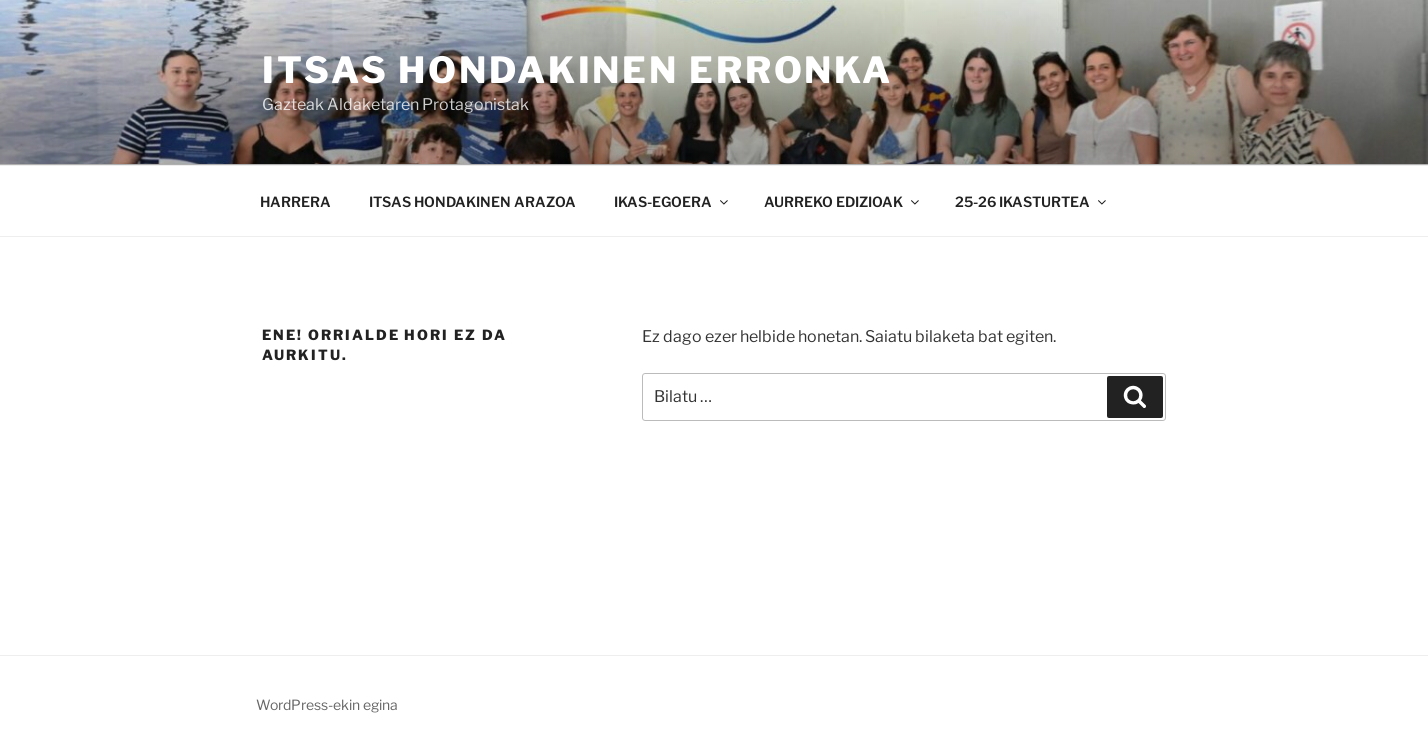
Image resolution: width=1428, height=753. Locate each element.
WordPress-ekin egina (327, 704)
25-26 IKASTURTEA (1032, 201)
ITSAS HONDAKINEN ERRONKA (577, 70)
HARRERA (295, 201)
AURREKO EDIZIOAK (843, 201)
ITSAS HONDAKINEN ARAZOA (472, 201)
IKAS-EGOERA (672, 201)
